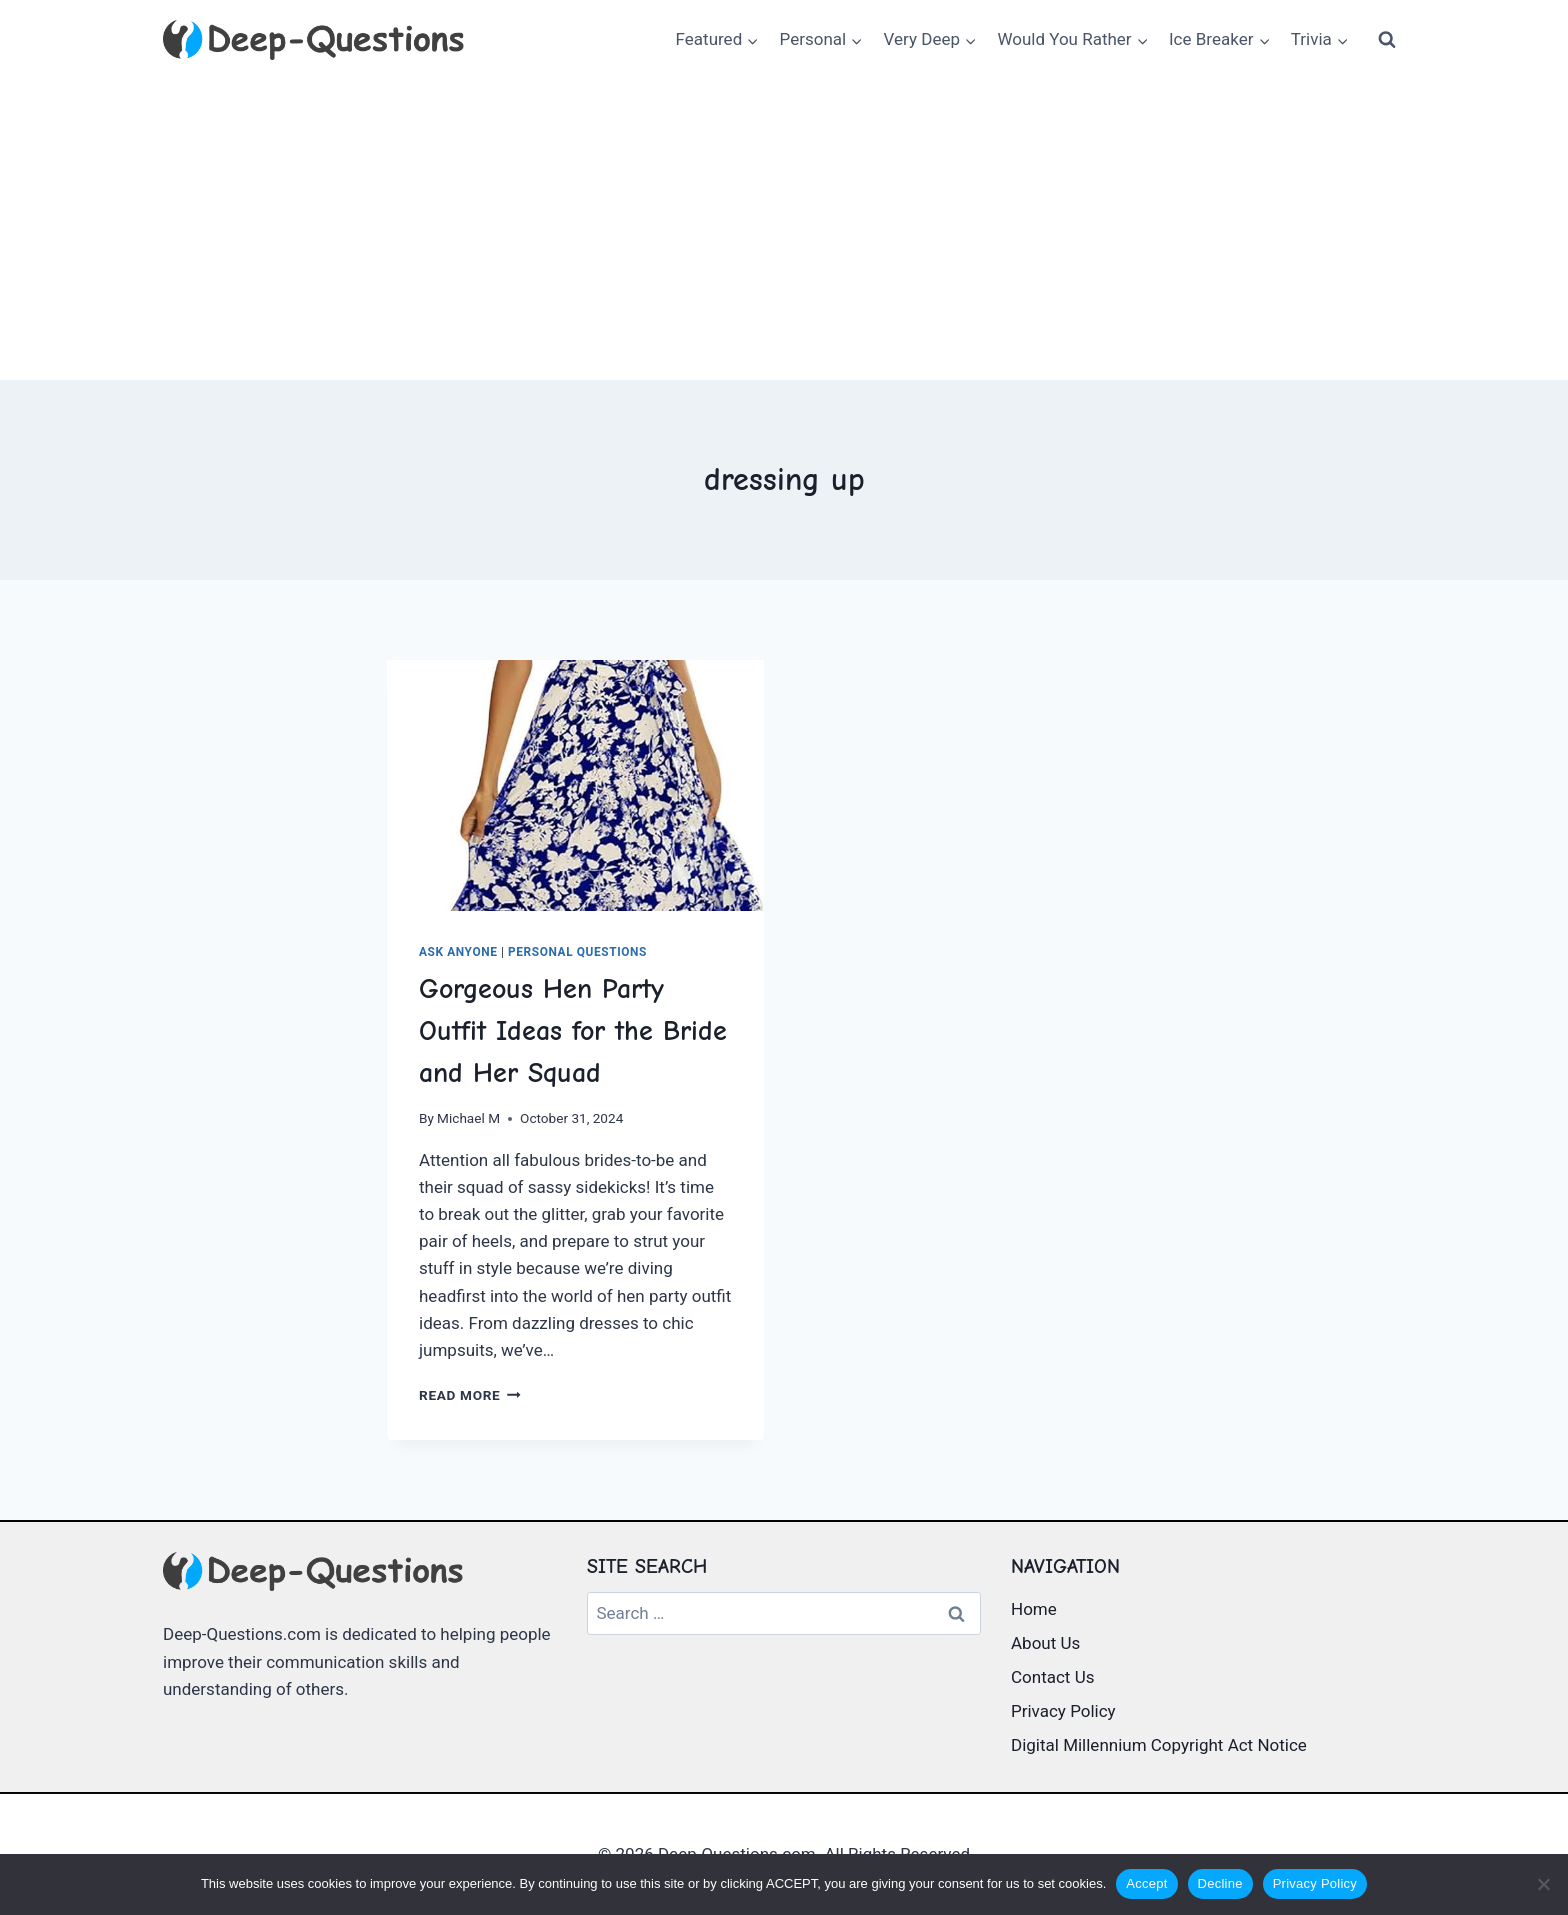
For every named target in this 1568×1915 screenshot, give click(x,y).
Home (1034, 1609)
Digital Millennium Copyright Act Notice (1159, 1745)
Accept (1146, 1883)
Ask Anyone (458, 952)
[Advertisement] (784, 230)
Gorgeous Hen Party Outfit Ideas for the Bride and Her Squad (573, 1031)
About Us (1045, 1643)
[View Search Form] (1387, 40)
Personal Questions (577, 952)
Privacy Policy (1063, 1711)
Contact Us (1052, 1677)
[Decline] (1543, 1884)
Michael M (468, 1118)
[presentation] (575, 785)
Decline (1220, 1883)
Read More (470, 1395)
